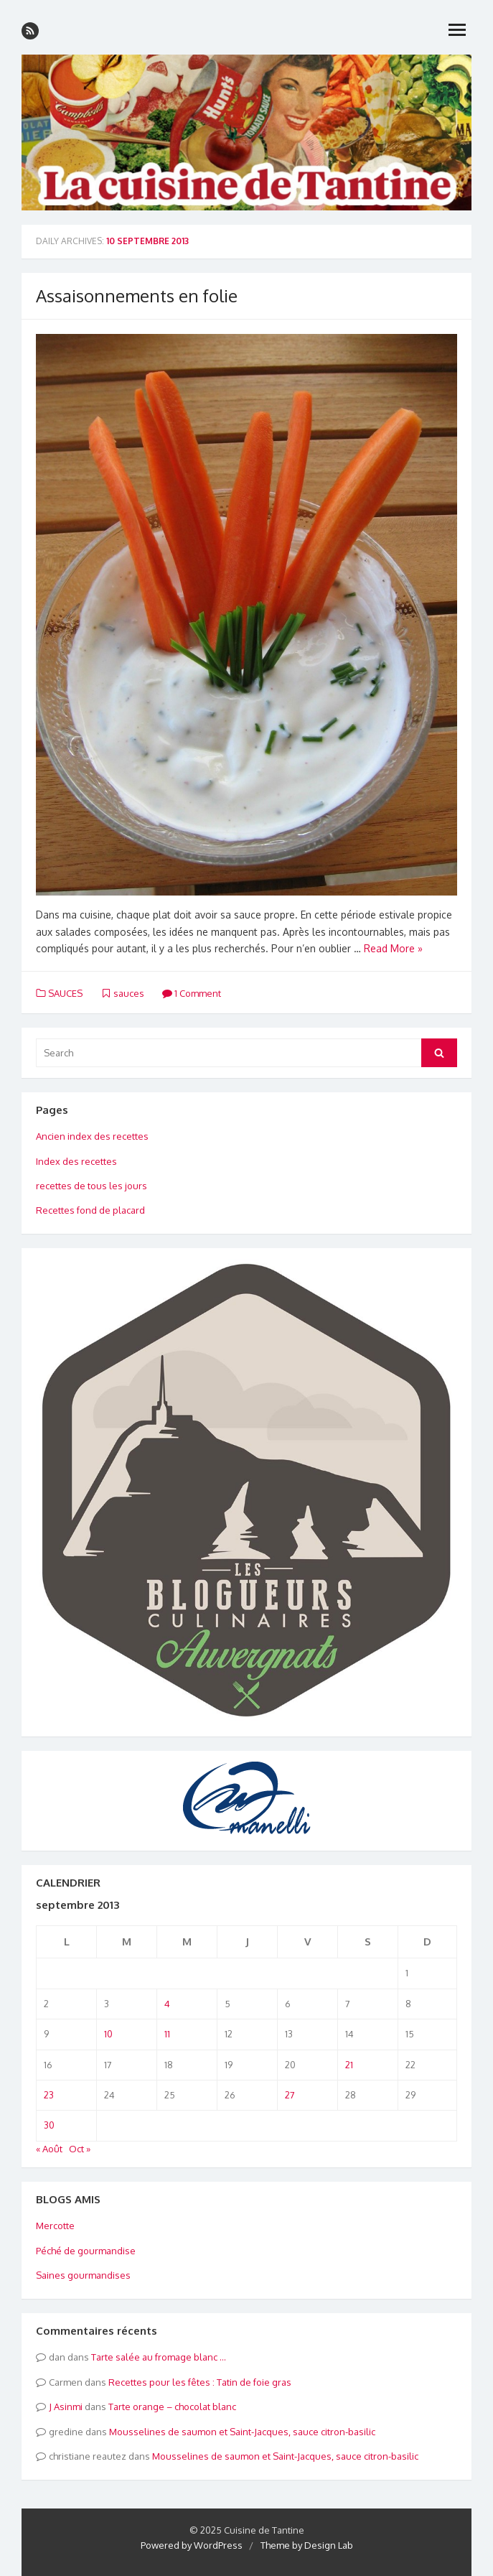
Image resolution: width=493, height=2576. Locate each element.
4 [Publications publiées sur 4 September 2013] (167, 2003)
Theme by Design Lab (306, 2545)
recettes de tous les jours (91, 1185)
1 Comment (191, 993)
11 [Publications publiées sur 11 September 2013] (167, 2034)
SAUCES (65, 993)
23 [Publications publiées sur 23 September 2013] (49, 2095)
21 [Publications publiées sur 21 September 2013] (349, 2064)
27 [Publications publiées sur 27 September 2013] (290, 2095)
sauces (128, 993)
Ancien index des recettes (92, 1136)
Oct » (79, 2148)
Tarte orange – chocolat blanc (172, 2406)
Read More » (393, 948)
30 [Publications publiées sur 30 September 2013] (49, 2125)
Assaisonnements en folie (137, 295)
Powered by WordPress (192, 2545)
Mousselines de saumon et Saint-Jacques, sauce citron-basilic (242, 2431)
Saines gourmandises (83, 2275)
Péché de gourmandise (86, 2250)
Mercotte (55, 2225)
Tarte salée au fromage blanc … (158, 2357)
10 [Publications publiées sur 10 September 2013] (108, 2034)
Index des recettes (76, 1161)
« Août (49, 2148)
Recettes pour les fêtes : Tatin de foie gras (199, 2382)
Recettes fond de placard (90, 1210)
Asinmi (68, 2406)
